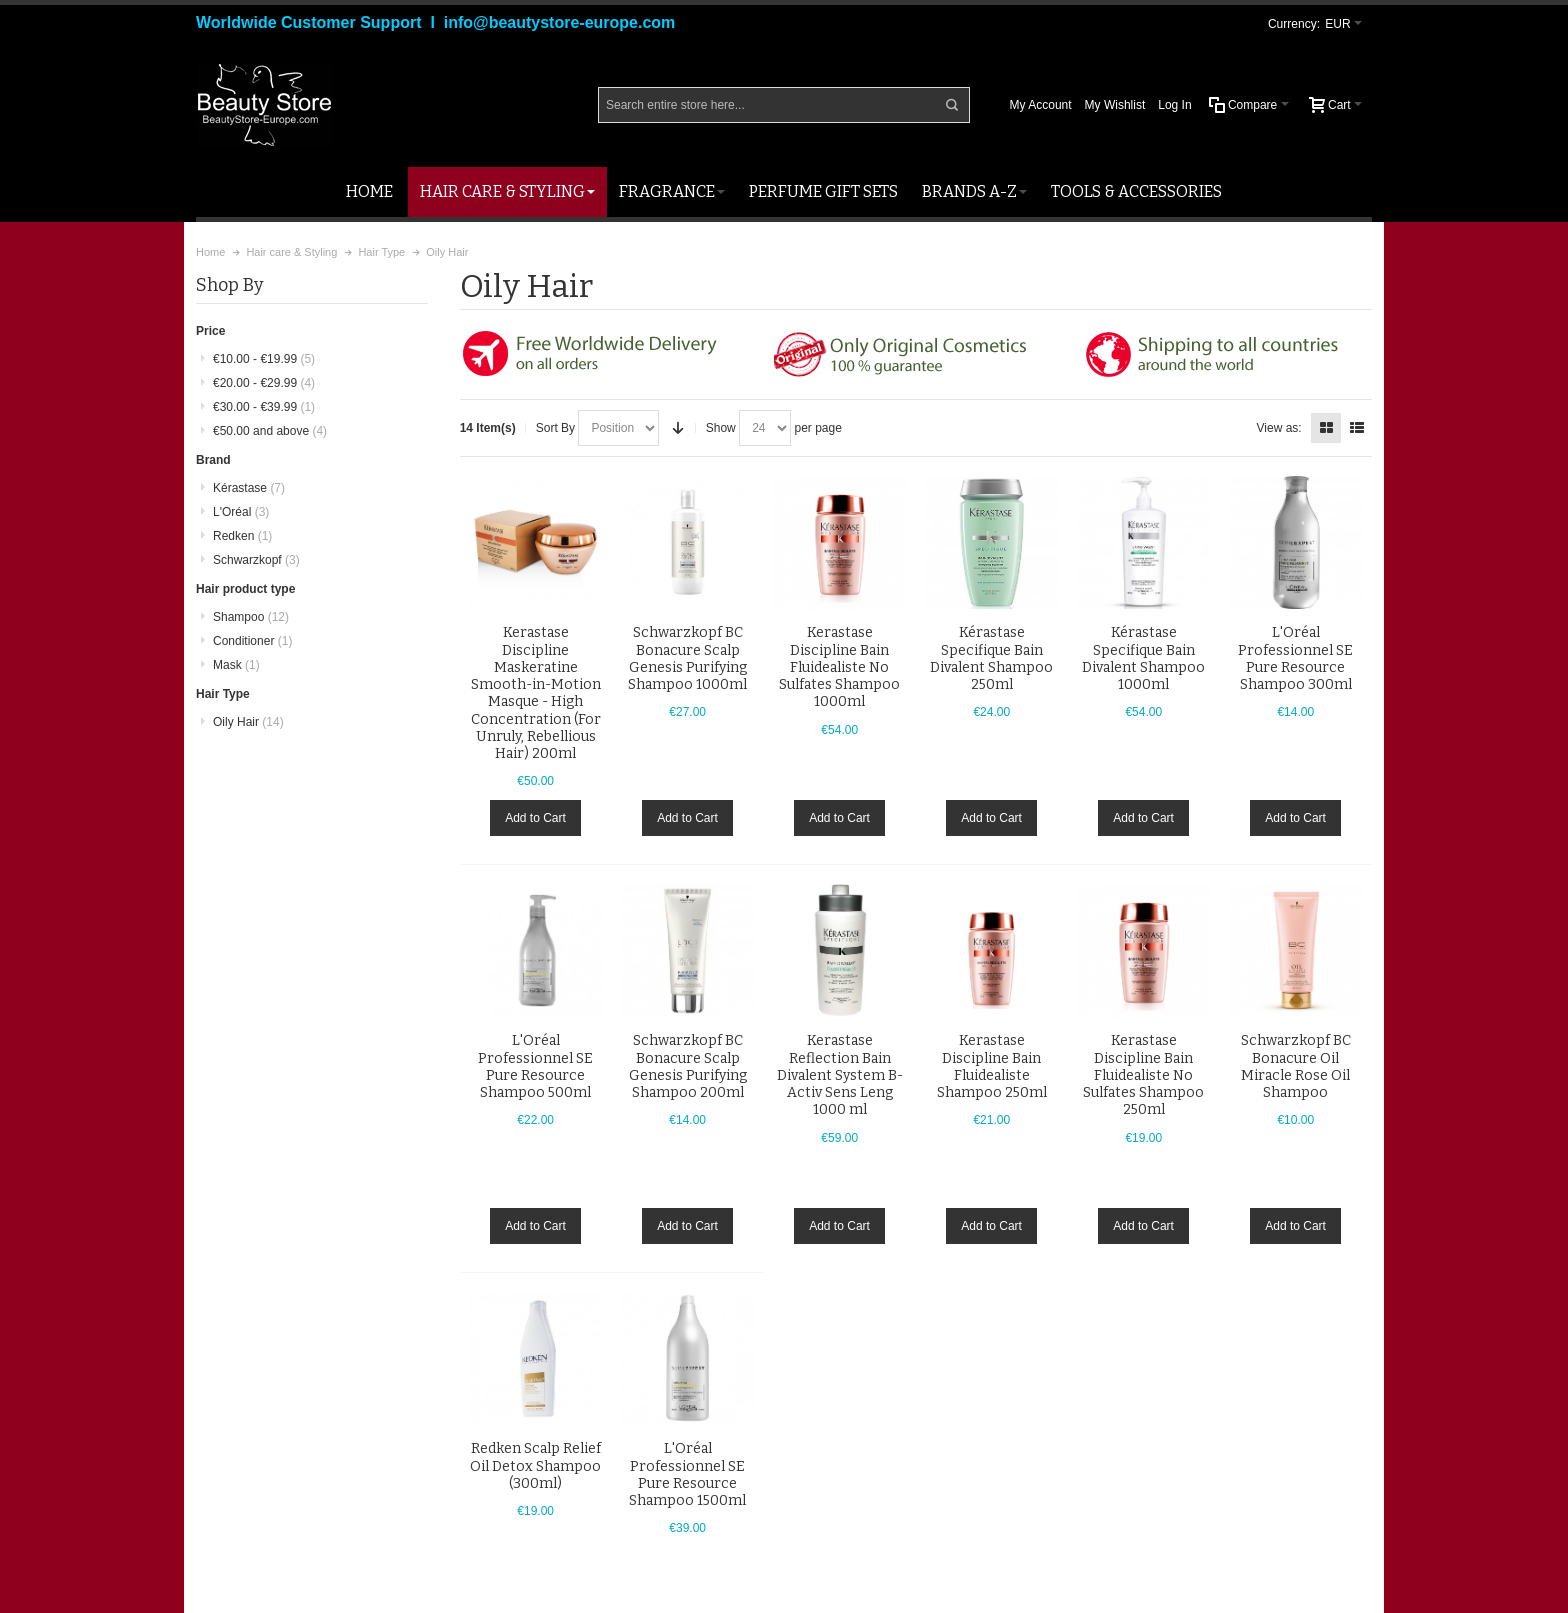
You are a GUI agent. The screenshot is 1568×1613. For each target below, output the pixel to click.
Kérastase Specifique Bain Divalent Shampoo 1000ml (1143, 658)
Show (721, 428)
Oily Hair (248, 722)
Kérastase (249, 488)
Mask (236, 665)
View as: (1279, 428)
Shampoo (251, 617)
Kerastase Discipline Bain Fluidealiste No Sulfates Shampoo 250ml (1143, 1075)
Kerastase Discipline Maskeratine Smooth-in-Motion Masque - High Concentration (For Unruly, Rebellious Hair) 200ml (536, 693)
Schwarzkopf (256, 560)
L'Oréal (241, 512)
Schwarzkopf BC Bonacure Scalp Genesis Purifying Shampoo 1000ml (687, 658)
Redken (242, 536)
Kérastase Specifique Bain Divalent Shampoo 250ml (991, 658)
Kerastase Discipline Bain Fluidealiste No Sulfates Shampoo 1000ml (839, 667)
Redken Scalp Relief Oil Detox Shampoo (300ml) (535, 1465)
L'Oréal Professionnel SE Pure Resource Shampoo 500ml (535, 1066)
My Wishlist (1115, 105)
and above (270, 431)
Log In (1174, 105)
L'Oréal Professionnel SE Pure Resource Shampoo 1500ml (687, 1474)
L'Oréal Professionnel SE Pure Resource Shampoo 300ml (1295, 658)
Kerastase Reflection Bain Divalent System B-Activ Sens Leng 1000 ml (840, 1075)
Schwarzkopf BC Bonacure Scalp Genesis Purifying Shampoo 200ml (688, 1066)
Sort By (555, 428)
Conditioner (252, 641)
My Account (1041, 105)
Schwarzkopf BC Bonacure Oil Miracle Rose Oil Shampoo (1296, 1066)
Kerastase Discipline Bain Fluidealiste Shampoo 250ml (992, 1066)
